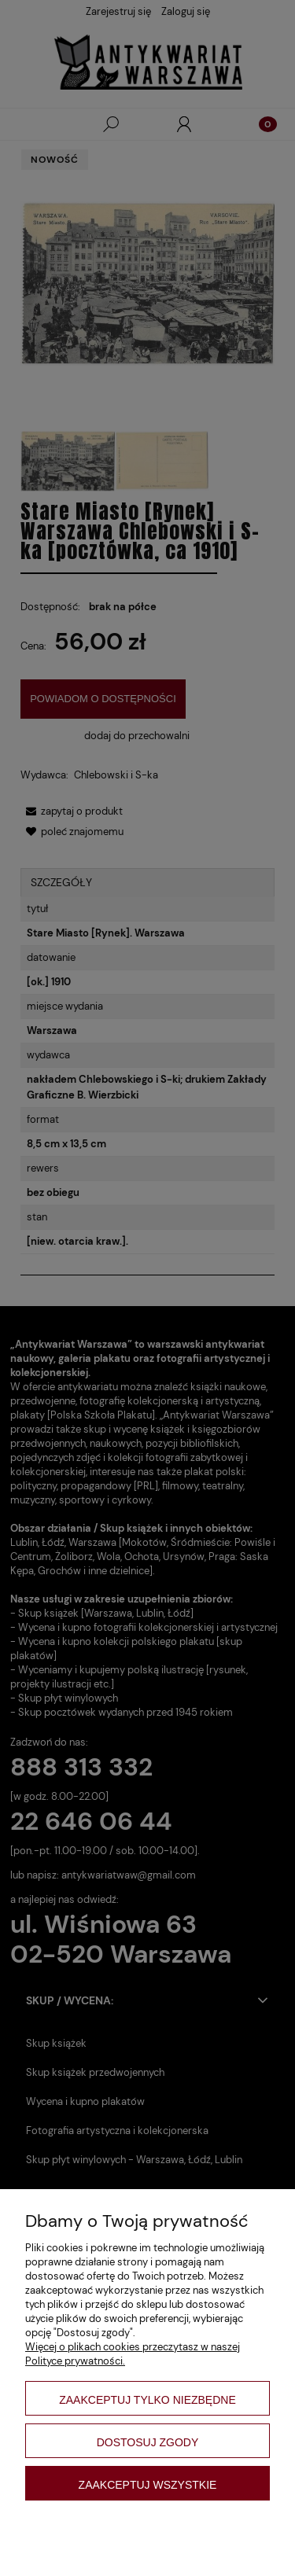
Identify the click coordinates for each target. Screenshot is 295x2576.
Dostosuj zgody (148, 2442)
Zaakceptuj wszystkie (148, 2484)
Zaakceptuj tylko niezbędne (147, 2400)
